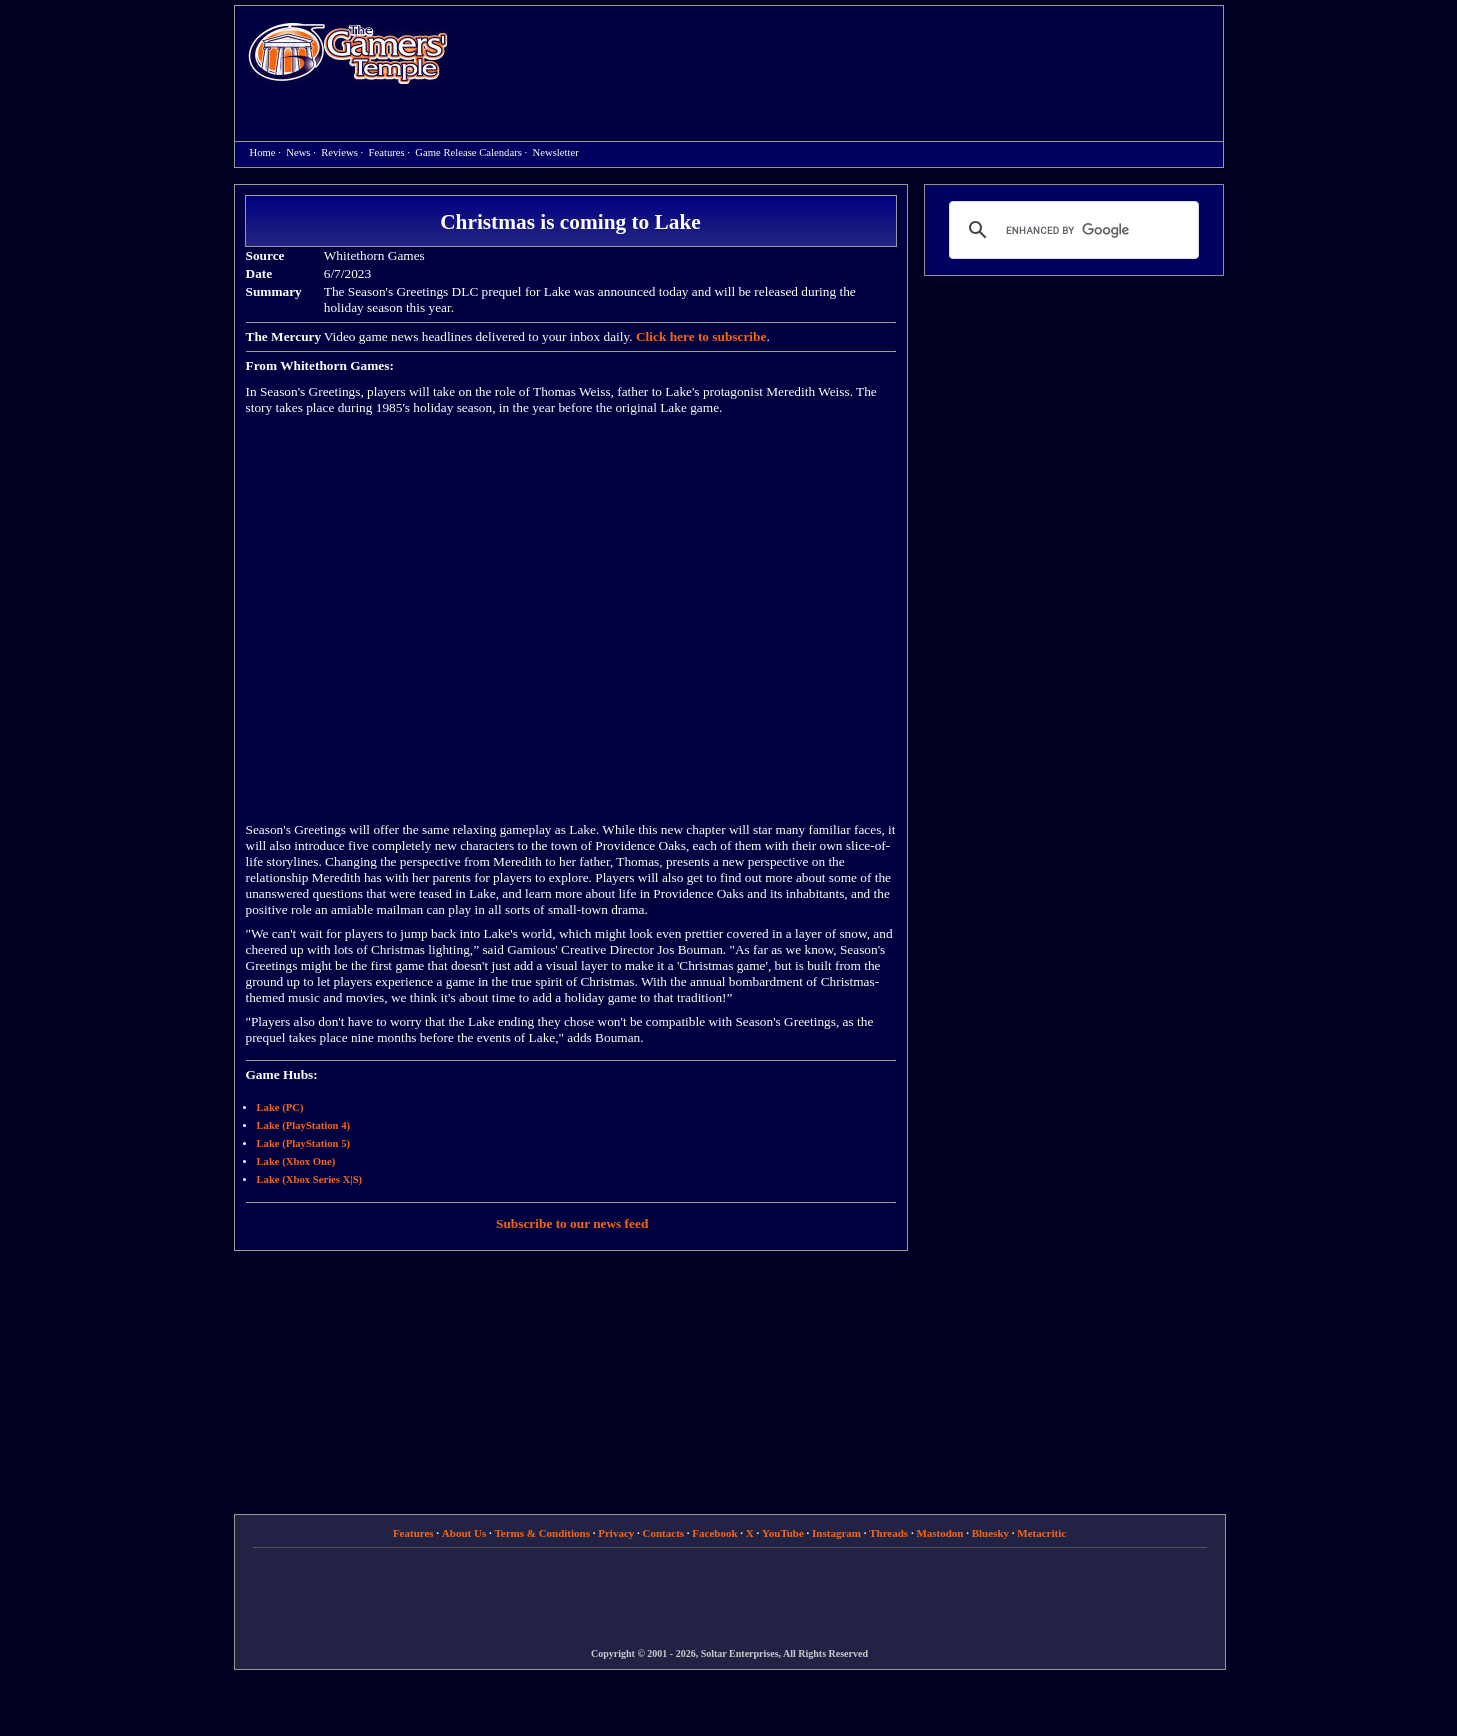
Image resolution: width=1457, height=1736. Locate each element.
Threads (888, 1533)
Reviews (339, 152)
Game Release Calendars (468, 152)
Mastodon (939, 1533)
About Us (464, 1533)
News (298, 152)
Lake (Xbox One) (296, 1161)
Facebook (714, 1533)
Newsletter (556, 152)
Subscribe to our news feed (572, 1223)
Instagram (836, 1533)
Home (348, 52)
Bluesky (990, 1533)
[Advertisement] (846, 56)
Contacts (664, 1533)
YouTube (783, 1533)
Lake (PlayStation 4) (304, 1125)
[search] (1071, 230)
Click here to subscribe (701, 336)
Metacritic (1041, 1533)
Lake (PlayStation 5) (304, 1143)
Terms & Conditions (542, 1533)
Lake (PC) (280, 1107)
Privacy (616, 1533)
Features (387, 152)
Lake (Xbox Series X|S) (310, 1179)
